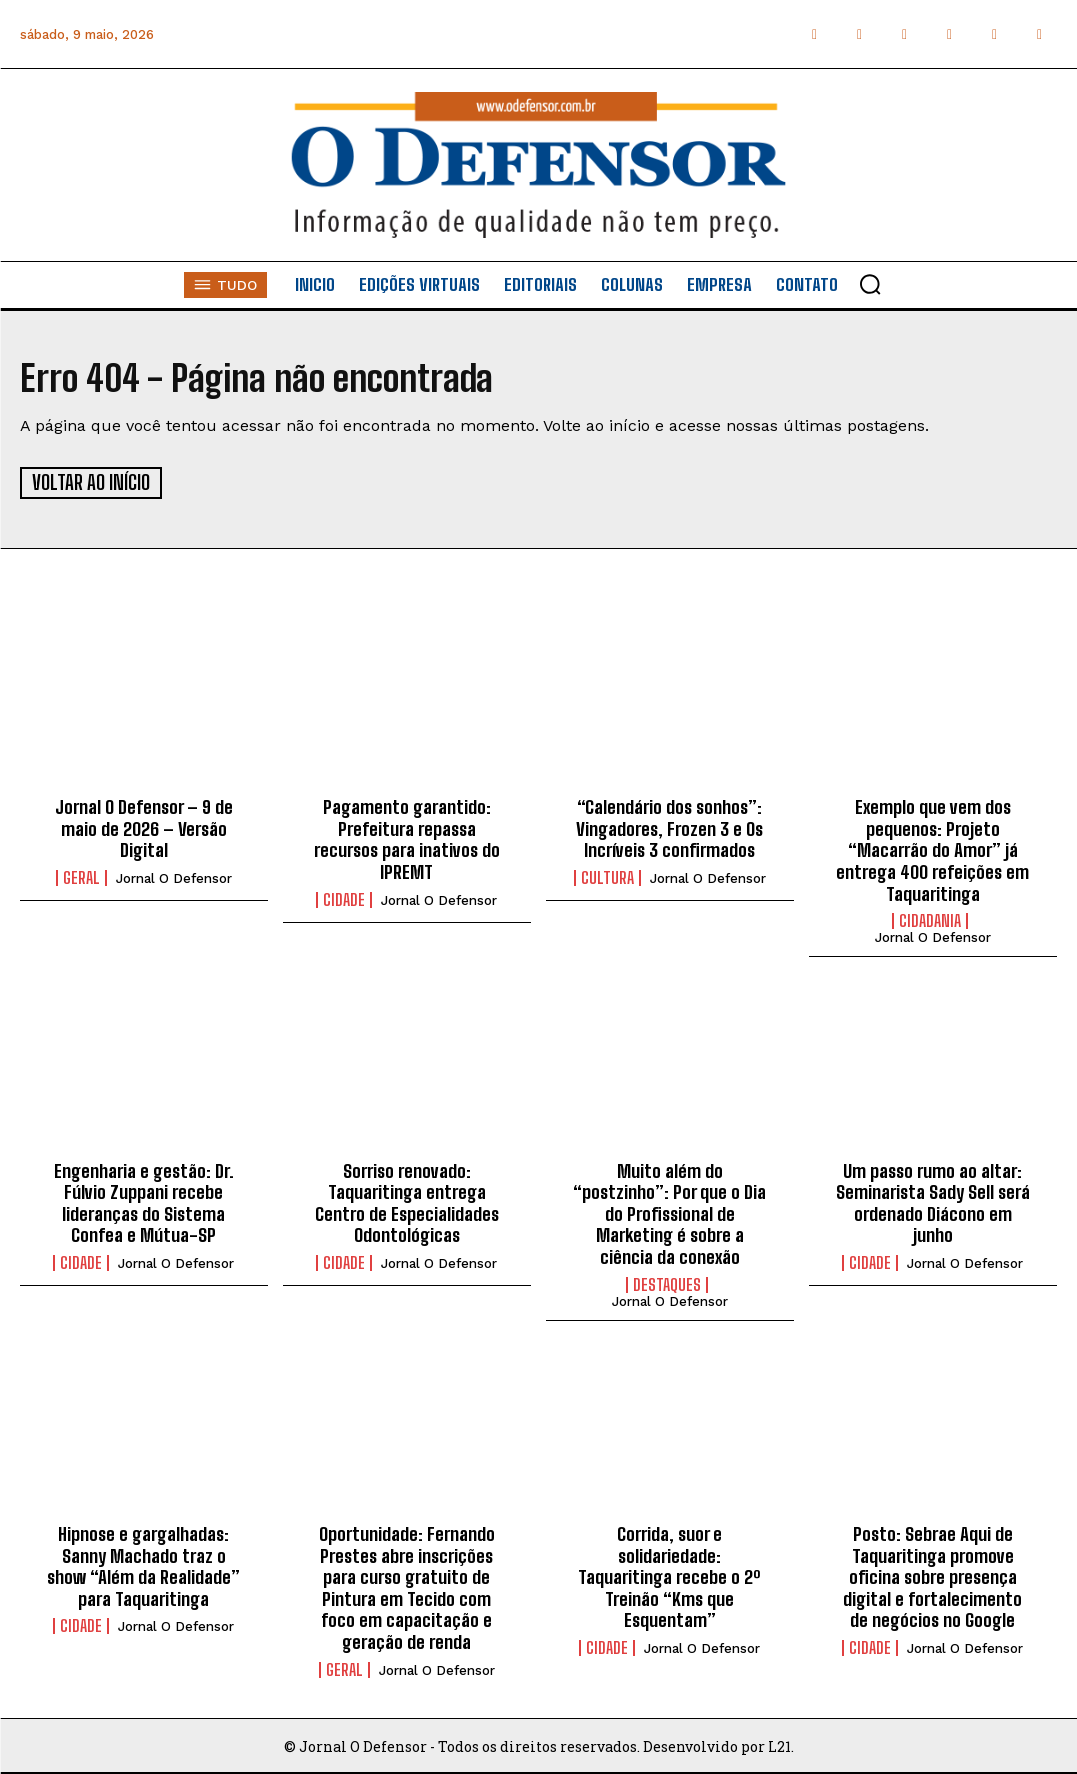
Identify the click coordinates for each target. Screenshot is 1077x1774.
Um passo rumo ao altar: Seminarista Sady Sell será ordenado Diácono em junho (933, 1202)
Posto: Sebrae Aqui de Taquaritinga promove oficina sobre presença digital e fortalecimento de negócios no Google (932, 1576)
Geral (81, 877)
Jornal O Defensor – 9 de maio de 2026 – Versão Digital (144, 827)
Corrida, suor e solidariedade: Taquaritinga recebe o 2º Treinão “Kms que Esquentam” (669, 1576)
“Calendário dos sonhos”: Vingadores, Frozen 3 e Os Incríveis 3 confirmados (669, 827)
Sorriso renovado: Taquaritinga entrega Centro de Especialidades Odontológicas (407, 1202)
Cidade (344, 899)
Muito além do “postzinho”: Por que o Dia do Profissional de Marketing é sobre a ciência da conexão (669, 1213)
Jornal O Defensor (174, 877)
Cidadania (930, 920)
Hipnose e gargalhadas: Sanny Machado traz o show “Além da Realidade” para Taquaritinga (143, 1565)
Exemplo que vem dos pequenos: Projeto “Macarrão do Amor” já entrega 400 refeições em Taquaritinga (932, 849)
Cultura (607, 877)
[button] (870, 284)
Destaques (667, 1284)
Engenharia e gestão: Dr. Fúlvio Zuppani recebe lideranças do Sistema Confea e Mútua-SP (144, 1202)
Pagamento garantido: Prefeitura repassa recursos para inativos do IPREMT (407, 838)
